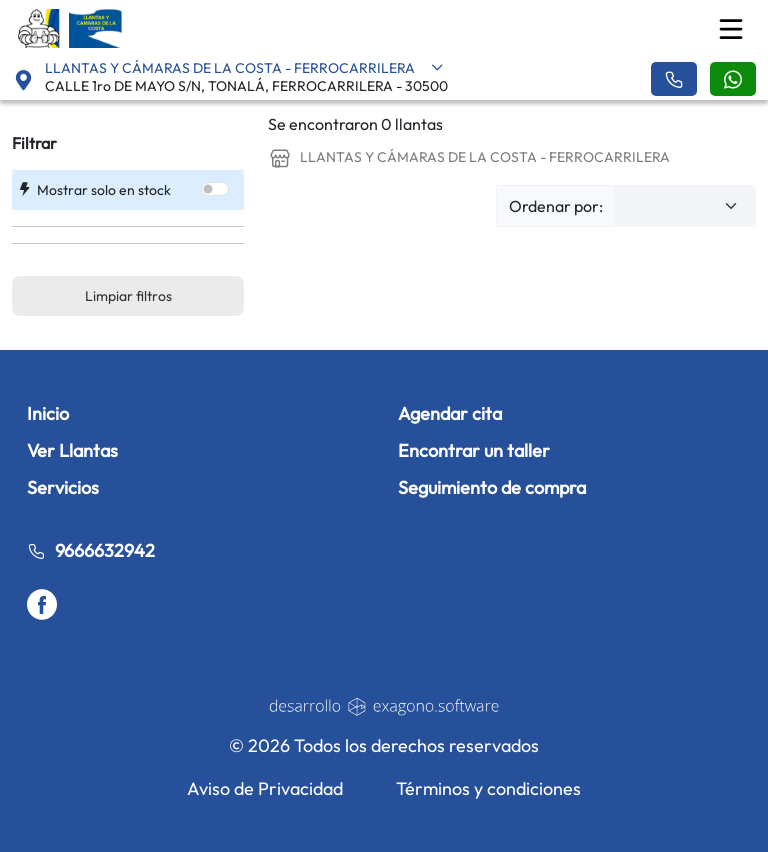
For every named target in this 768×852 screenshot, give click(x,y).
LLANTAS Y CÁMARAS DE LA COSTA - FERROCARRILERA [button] (244, 68)
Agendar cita (450, 413)
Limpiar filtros (128, 296)
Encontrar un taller (474, 450)
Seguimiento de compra (492, 487)
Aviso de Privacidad (265, 788)
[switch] (215, 189)
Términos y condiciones (488, 788)
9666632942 (91, 550)
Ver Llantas (72, 450)
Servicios (63, 487)
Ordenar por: (556, 206)
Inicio (48, 413)
